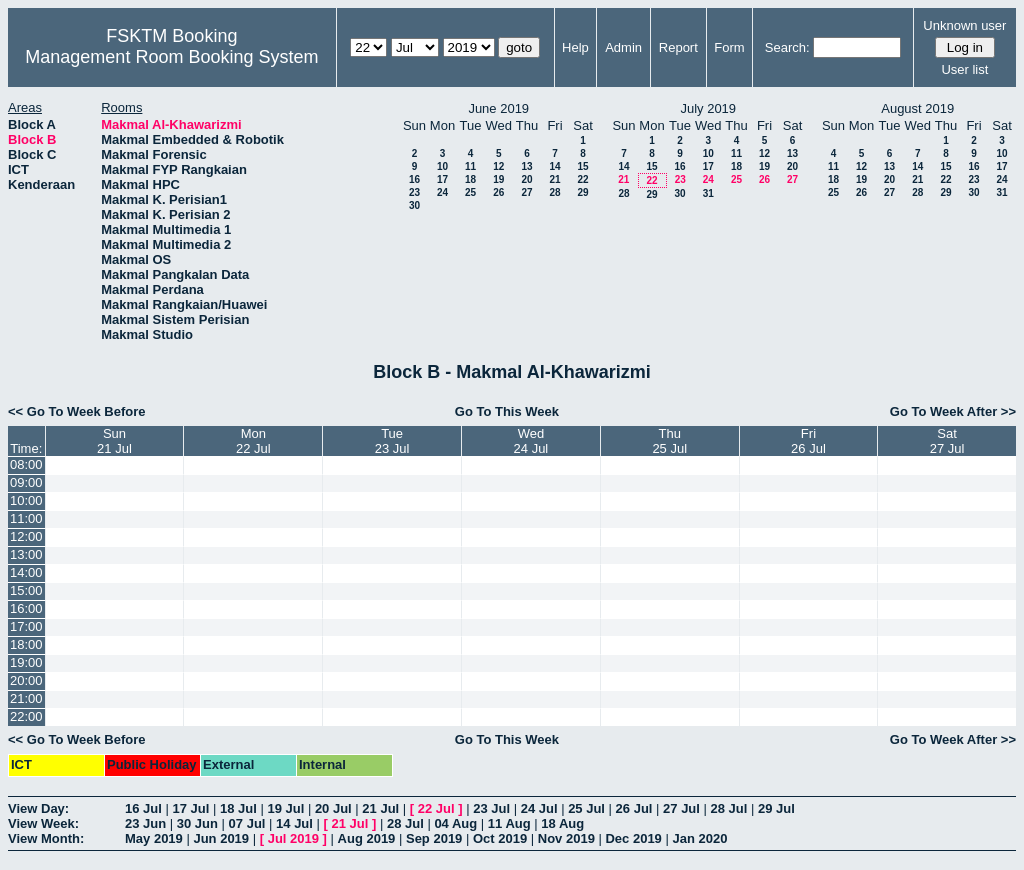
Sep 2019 (434, 838)
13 (526, 166)
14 (554, 166)
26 (498, 192)
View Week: (43, 823)
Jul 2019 (293, 838)
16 (414, 179)
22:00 (26, 716)
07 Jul (247, 823)
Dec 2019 (633, 838)
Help (575, 47)
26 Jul (634, 808)
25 (470, 192)
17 (442, 179)
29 (582, 192)
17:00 (26, 626)
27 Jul (681, 808)
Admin (623, 47)
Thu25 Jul (669, 441)
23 (414, 192)
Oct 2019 (500, 838)
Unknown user (964, 25)
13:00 (26, 554)
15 (582, 166)
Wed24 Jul (531, 441)
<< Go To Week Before (77, 411)
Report (678, 47)
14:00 (26, 572)
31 (708, 193)
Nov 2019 (566, 838)
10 (442, 166)
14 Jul (294, 823)
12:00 (26, 536)
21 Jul (380, 808)
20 (526, 179)
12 (498, 166)
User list (964, 69)
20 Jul (333, 808)
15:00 (26, 590)
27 (526, 192)
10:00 (26, 500)
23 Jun (145, 823)
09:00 (26, 482)
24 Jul (539, 808)
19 (498, 179)
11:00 (26, 518)
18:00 (26, 644)
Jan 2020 (699, 838)
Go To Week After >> (953, 411)
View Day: (38, 808)
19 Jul (285, 808)
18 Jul (238, 808)
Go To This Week (507, 411)
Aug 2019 (367, 838)
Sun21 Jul (114, 441)
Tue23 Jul (392, 441)
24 (442, 192)
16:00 (26, 608)
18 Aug (562, 823)
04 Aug (455, 823)
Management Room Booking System (171, 57)
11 (470, 166)
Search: (787, 47)
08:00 (26, 464)
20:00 (26, 680)
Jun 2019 (221, 838)
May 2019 (154, 838)
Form (729, 47)
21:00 (26, 698)
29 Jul (776, 808)
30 (414, 205)
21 (554, 179)
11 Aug (509, 823)
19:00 (26, 662)
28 (554, 192)
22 (582, 179)
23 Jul (491, 808)
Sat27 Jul (947, 441)
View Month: (46, 838)
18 (470, 179)
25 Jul (586, 808)
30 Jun (197, 823)
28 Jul (729, 808)
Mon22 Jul (253, 441)
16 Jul (143, 808)
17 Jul (190, 808)
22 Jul (436, 808)
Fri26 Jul (808, 441)
